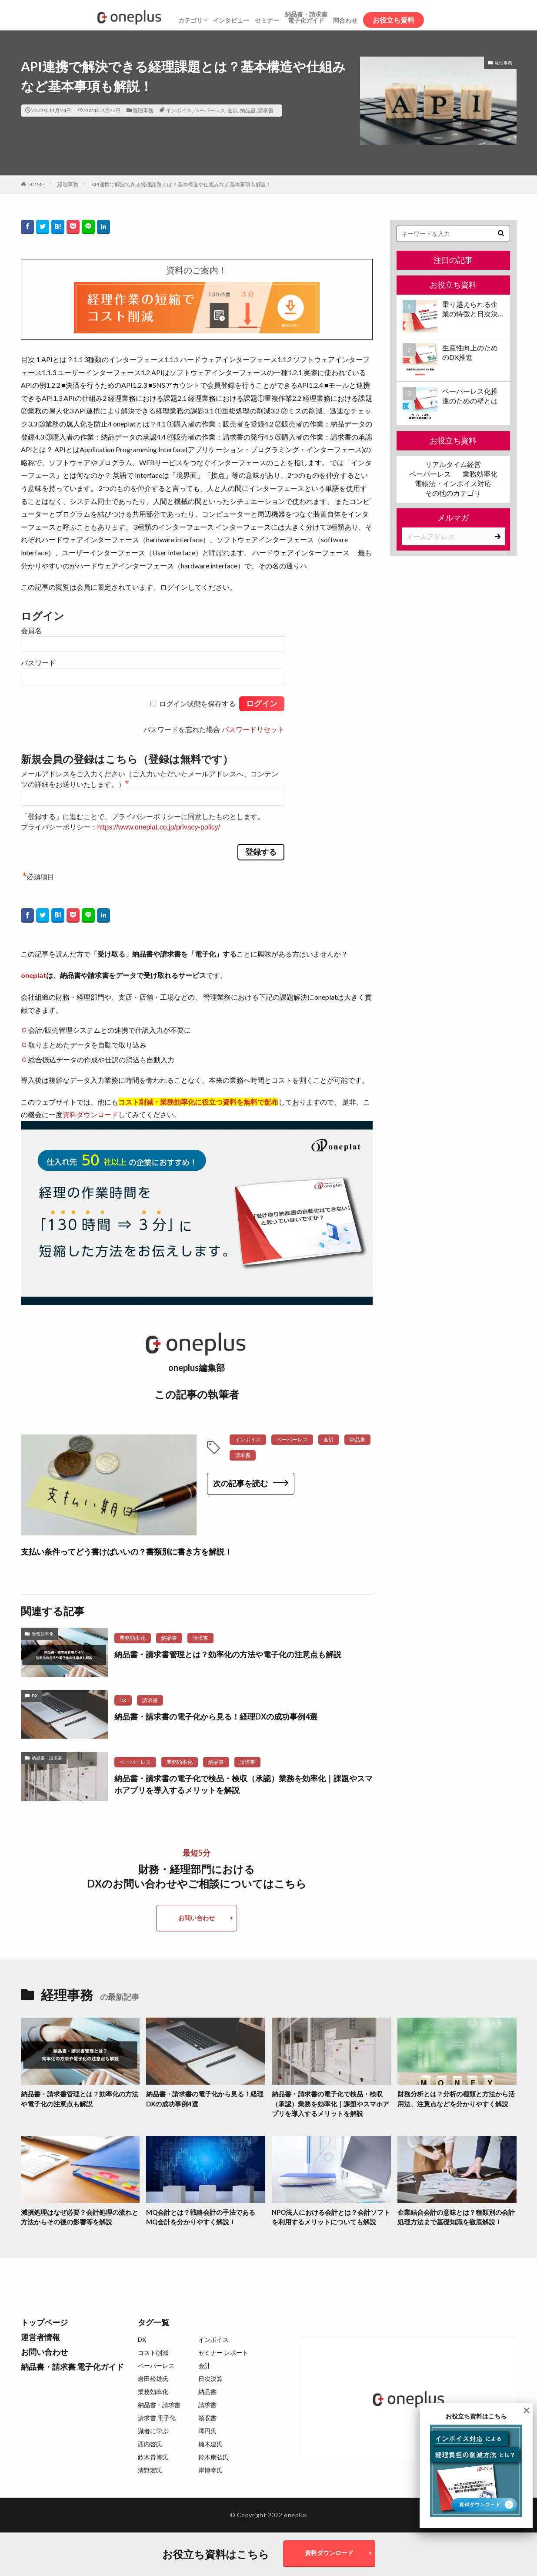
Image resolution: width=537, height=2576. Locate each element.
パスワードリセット (253, 729)
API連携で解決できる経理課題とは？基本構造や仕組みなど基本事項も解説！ (181, 184)
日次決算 (210, 2378)
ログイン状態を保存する (197, 704)
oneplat (33, 975)
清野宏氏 (150, 2470)
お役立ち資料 (393, 20)
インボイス (179, 110)
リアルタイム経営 (453, 464)
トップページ (44, 2322)
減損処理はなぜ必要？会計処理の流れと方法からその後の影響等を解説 (79, 2217)
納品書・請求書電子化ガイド (306, 17)
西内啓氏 (150, 2444)
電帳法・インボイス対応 (453, 483)
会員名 (31, 631)
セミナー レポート (223, 2352)
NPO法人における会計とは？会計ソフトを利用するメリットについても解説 (331, 2217)
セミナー (267, 20)
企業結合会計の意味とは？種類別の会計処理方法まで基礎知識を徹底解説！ (456, 2217)
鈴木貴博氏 (153, 2457)
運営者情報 (40, 2337)
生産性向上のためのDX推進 (470, 352)
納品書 (248, 110)
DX (34, 1695)
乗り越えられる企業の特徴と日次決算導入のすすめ (470, 309)
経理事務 (143, 110)
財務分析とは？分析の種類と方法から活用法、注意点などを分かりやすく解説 (456, 2099)
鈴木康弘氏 (213, 2457)
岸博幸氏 (210, 2470)
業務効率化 (42, 1633)
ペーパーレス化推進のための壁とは (470, 396)
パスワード (38, 663)
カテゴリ (190, 20)
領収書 (207, 2418)
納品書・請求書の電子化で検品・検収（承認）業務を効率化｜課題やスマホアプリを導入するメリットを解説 (243, 1784)
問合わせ (345, 20)
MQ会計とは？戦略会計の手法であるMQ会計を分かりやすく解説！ (200, 2217)
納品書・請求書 (47, 1757)
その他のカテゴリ (453, 493)
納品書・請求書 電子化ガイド (72, 2366)
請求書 (266, 110)
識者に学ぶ (153, 2431)
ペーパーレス (209, 110)
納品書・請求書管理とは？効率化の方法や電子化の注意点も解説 (227, 1654)
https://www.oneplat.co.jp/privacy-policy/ (158, 827)
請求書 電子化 (157, 2418)
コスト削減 (153, 2352)
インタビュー (231, 20)
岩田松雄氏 (153, 2378)
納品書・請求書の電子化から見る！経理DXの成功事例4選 (215, 1716)
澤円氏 (207, 2431)
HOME (36, 184)
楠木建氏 (210, 2444)
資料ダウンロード (90, 1114)
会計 (232, 110)
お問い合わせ (196, 1917)
